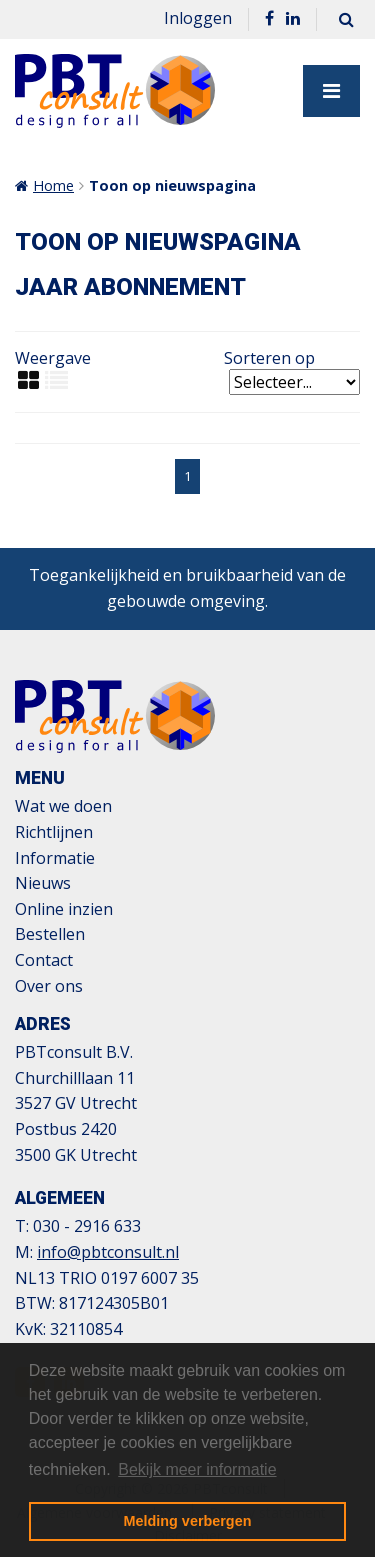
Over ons (49, 986)
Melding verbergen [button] (188, 1521)
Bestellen (50, 934)
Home (53, 185)
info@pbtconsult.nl (108, 1252)
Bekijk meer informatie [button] (197, 1469)
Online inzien (64, 909)
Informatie (55, 858)
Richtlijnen (54, 832)
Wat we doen (63, 806)
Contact (44, 960)
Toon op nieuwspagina (172, 185)
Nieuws (43, 883)
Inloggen (198, 18)
